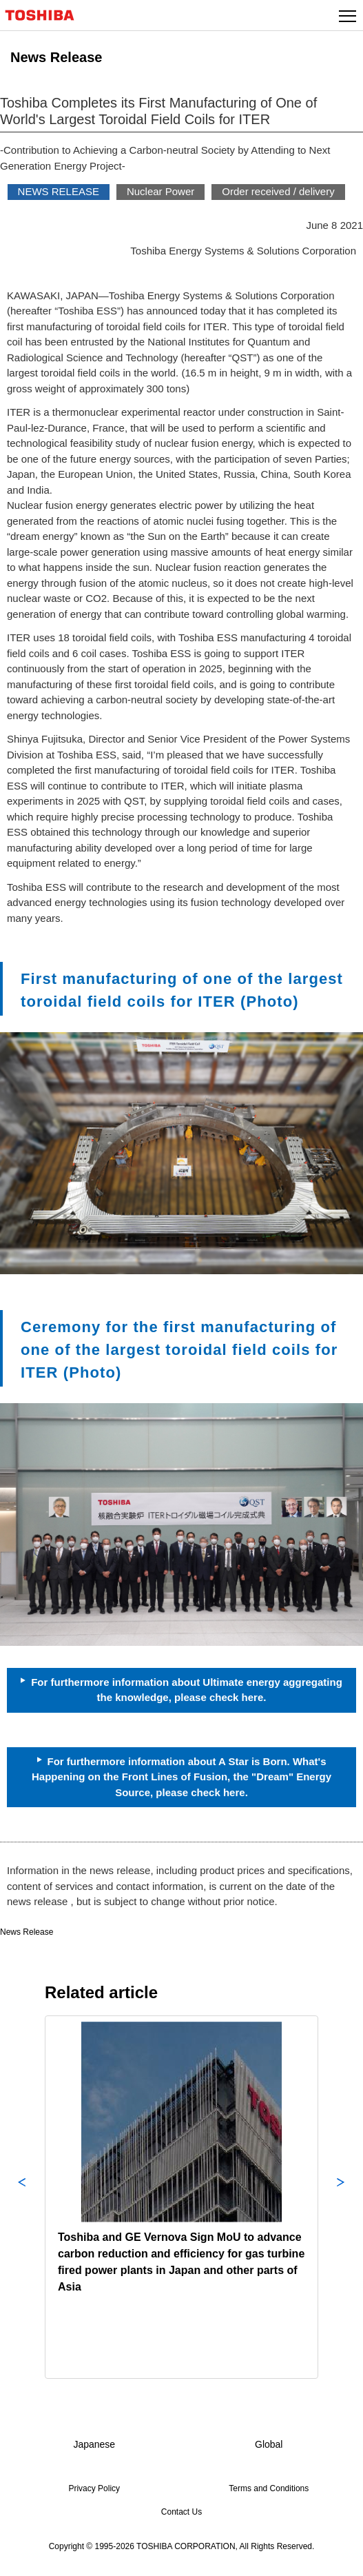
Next (341, 2197)
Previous (22, 2197)
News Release (26, 1932)
